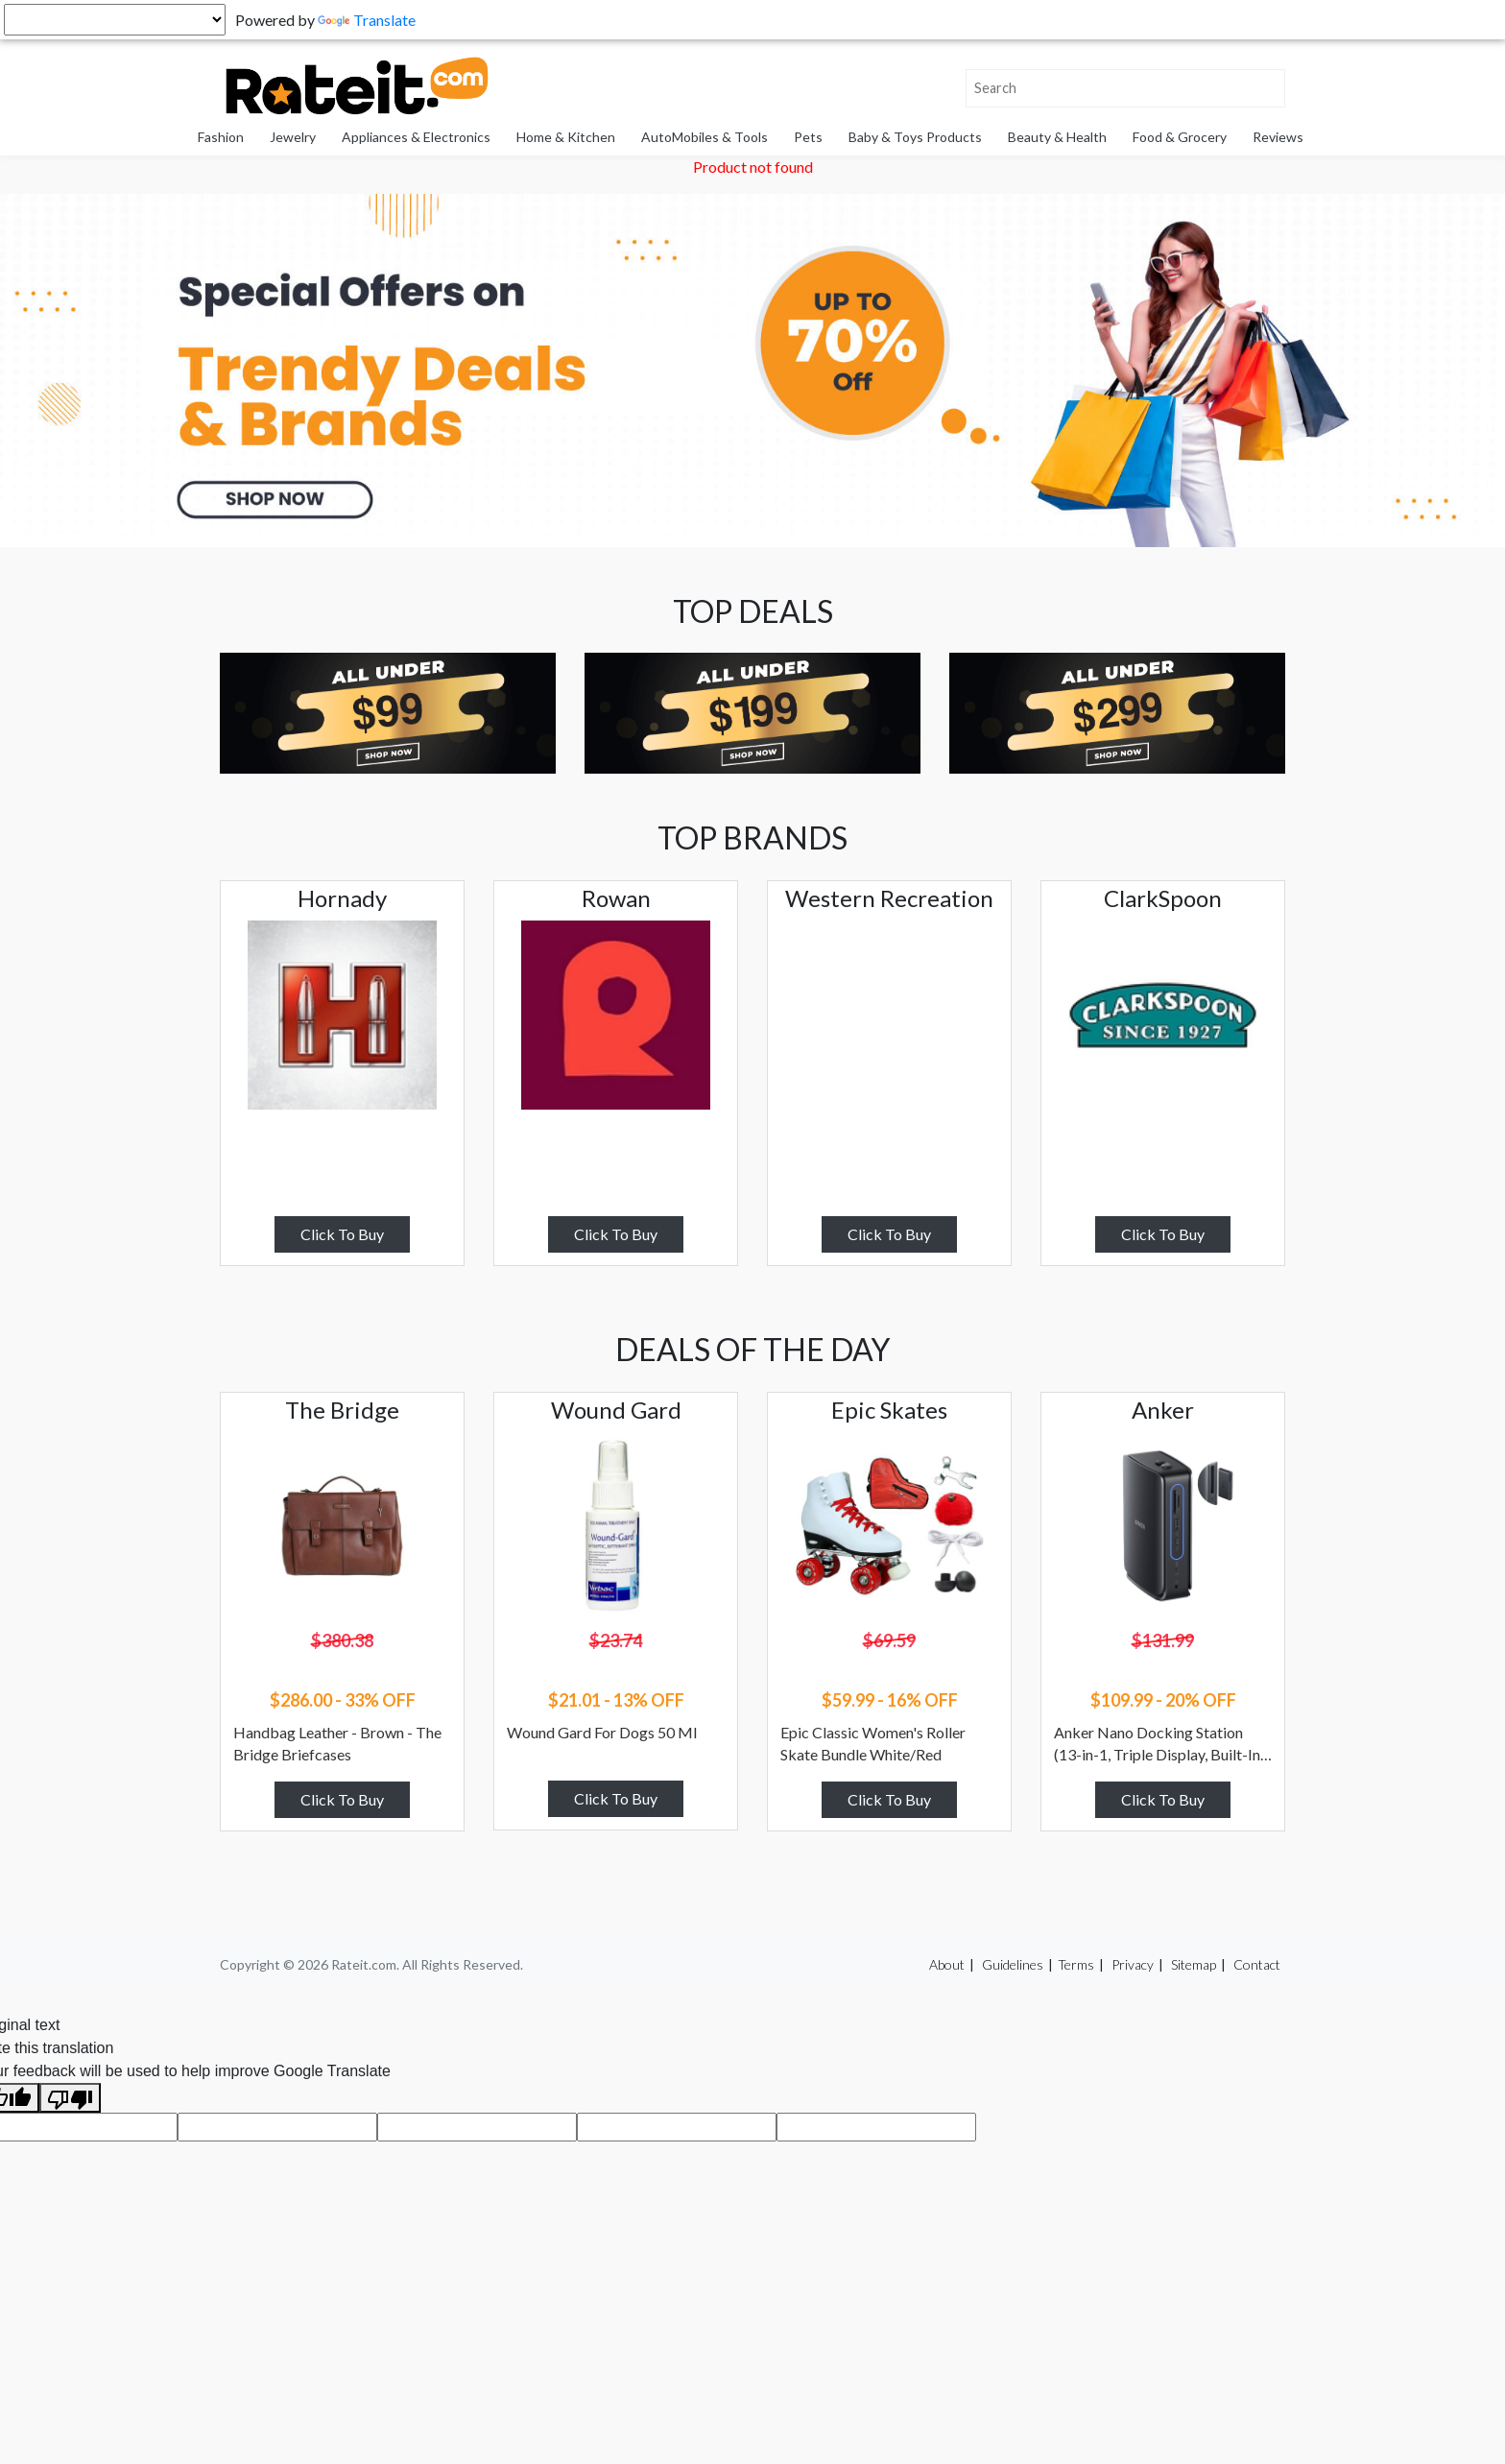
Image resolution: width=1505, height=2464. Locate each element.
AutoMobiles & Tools (704, 137)
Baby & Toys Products (915, 137)
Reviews (1278, 137)
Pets (808, 137)
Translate (367, 20)
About (947, 1964)
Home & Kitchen (565, 137)
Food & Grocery (1180, 137)
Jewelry (293, 137)
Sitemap (1193, 1964)
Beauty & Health (1057, 137)
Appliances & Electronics (416, 137)
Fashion (221, 137)
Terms (1076, 1964)
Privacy (1132, 1964)
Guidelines (1012, 1964)
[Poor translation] (70, 2098)
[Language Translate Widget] (115, 20)
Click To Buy (342, 1234)
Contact (1256, 1964)
